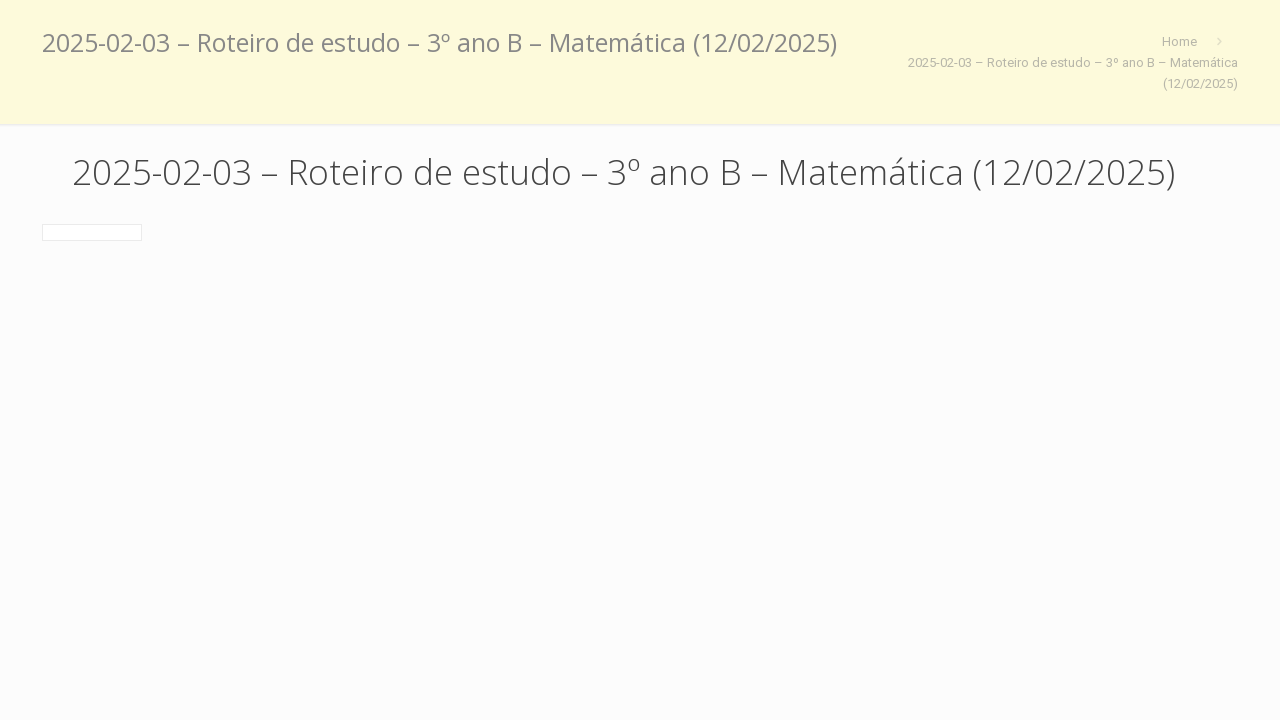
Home (1179, 41)
